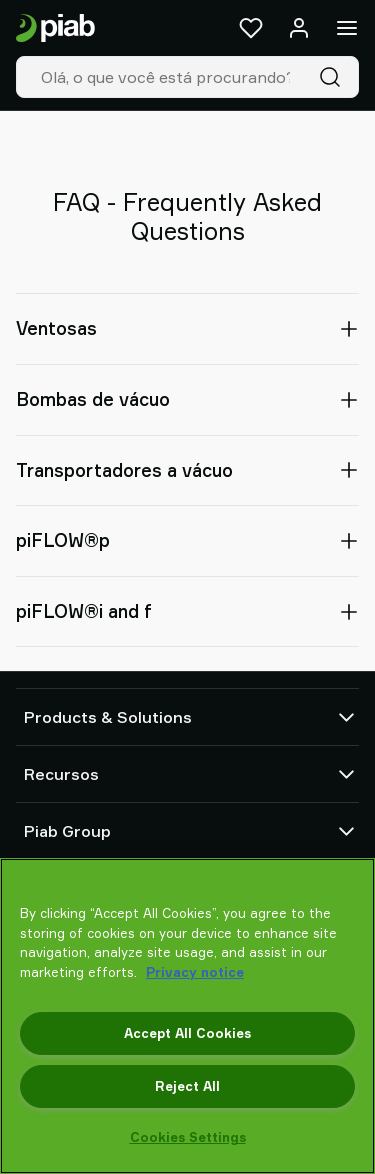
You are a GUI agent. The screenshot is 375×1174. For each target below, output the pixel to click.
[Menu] (347, 28)
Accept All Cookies (187, 1033)
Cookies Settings (188, 1137)
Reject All (187, 1086)
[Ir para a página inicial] (55, 28)
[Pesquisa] (334, 77)
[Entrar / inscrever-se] (299, 28)
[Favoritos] (251, 28)
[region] (187, 1016)
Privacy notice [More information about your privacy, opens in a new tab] (195, 972)
